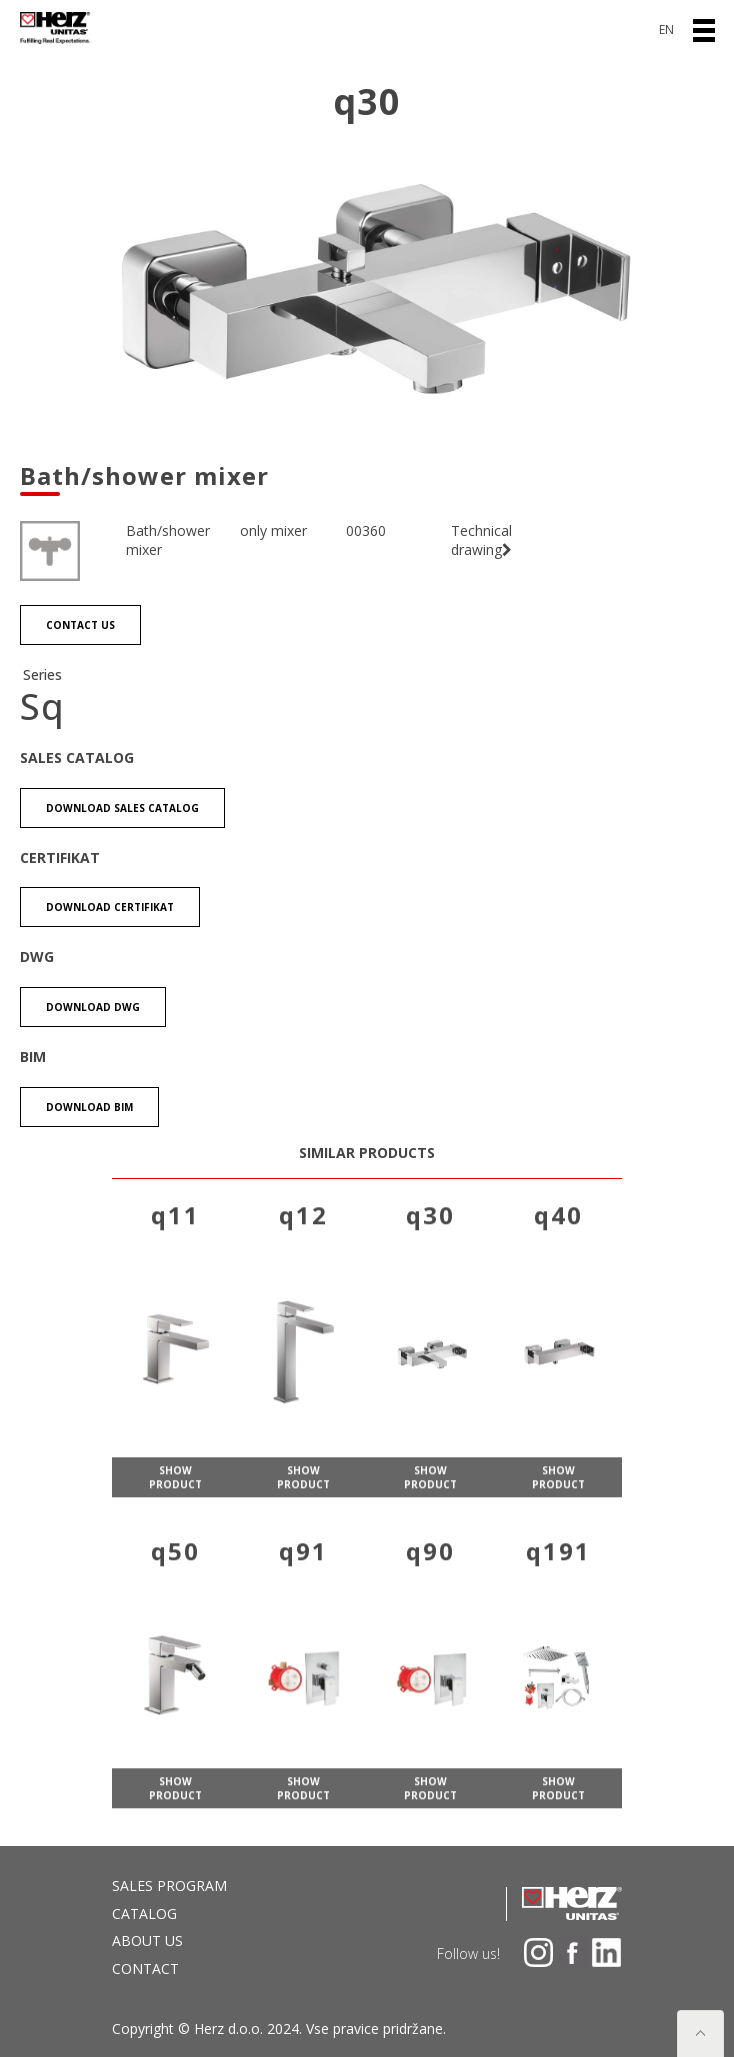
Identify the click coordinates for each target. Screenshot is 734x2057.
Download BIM (89, 1107)
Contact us (80, 626)
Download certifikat (110, 907)
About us (147, 1940)
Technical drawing (481, 540)
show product (175, 1504)
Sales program (169, 1885)
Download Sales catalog (122, 808)
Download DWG (93, 1007)
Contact (145, 1968)
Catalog (144, 1913)
